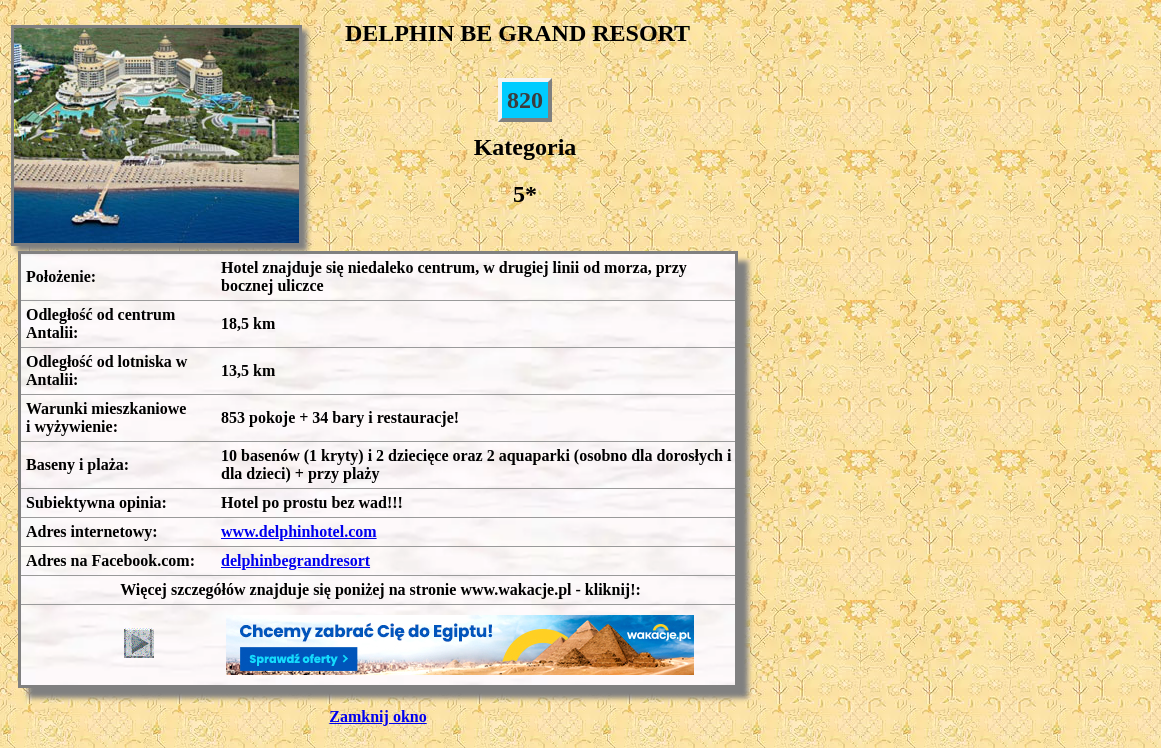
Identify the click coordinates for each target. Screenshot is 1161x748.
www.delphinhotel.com (299, 531)
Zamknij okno (377, 716)
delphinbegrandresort (295, 560)
